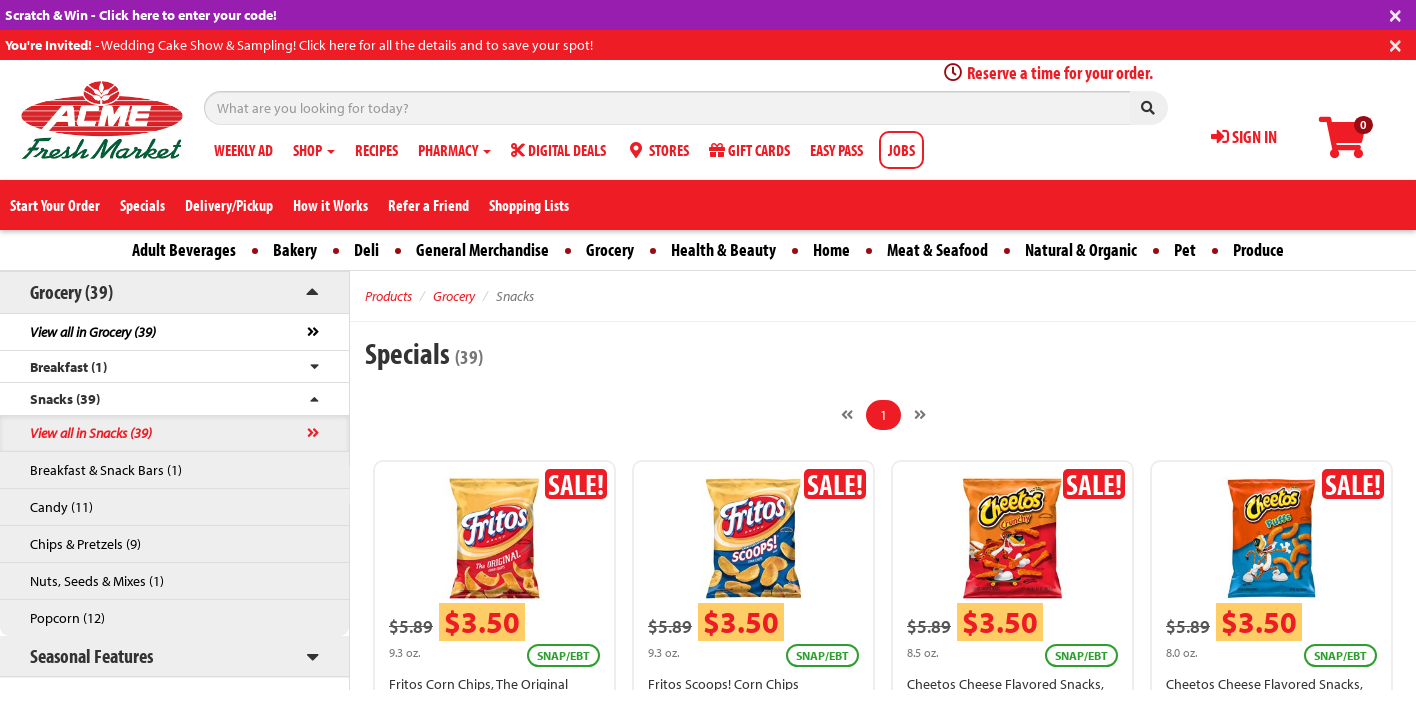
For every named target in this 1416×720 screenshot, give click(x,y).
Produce (1258, 249)
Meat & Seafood (937, 249)
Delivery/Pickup (229, 205)
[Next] (920, 415)
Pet (1185, 249)
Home (831, 249)
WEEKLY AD (243, 150)
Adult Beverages (184, 249)
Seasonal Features (91, 655)
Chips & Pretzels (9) (85, 544)
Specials (142, 205)
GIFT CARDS (749, 150)
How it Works (330, 205)
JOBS (901, 150)
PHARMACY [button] (454, 150)
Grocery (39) (71, 291)
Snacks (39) (65, 399)
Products (388, 296)
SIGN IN (1244, 136)
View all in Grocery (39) (93, 332)
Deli (366, 249)
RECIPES (376, 150)
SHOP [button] (314, 150)
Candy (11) (61, 507)
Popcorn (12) (67, 618)
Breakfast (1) (68, 367)
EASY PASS (836, 150)
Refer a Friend (428, 205)
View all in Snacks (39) (91, 433)
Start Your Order (55, 205)
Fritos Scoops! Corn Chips (723, 684)
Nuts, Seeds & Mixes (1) (97, 581)
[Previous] (847, 415)
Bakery (295, 249)
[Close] (1395, 13)
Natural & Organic (1081, 249)
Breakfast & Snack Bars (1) (106, 470)
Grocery (610, 249)
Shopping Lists (529, 205)
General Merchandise (482, 249)
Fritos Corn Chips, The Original (478, 684)
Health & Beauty (723, 249)
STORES (657, 150)
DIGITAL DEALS (558, 150)
